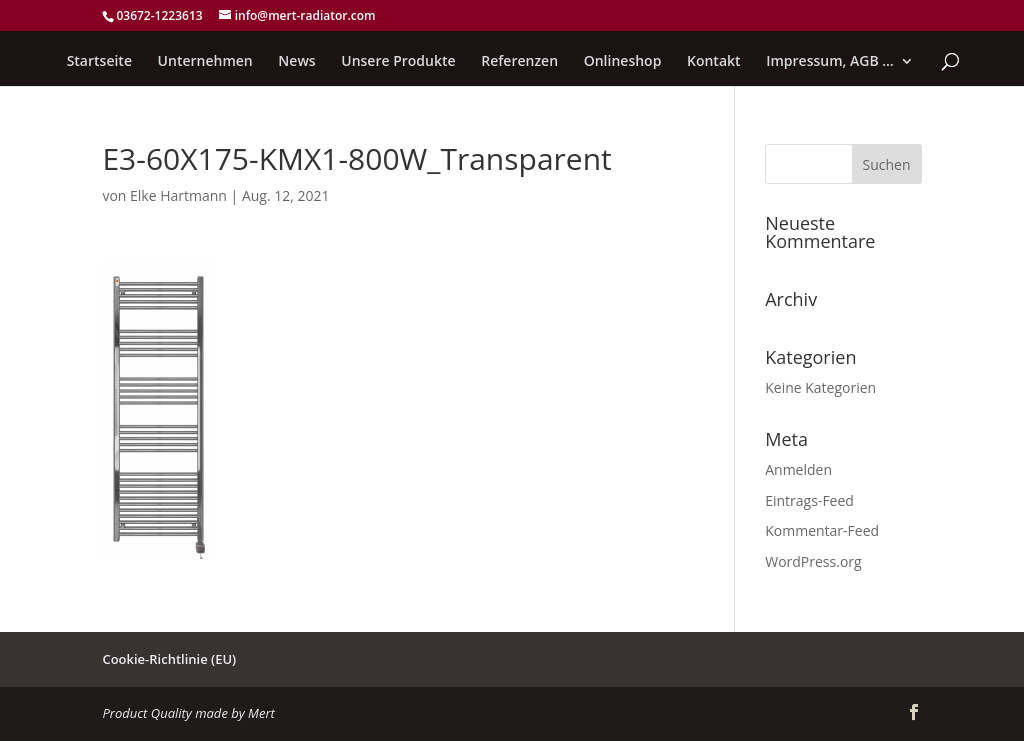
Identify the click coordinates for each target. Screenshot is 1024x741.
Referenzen (519, 62)
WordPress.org (813, 561)
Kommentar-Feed (822, 530)
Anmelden (798, 469)
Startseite (99, 62)
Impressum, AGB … (830, 62)
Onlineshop (623, 62)
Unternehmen (205, 62)
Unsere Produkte (398, 62)
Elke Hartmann (178, 195)
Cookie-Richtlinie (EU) (169, 659)
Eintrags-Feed (809, 500)
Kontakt (714, 62)
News (296, 62)
